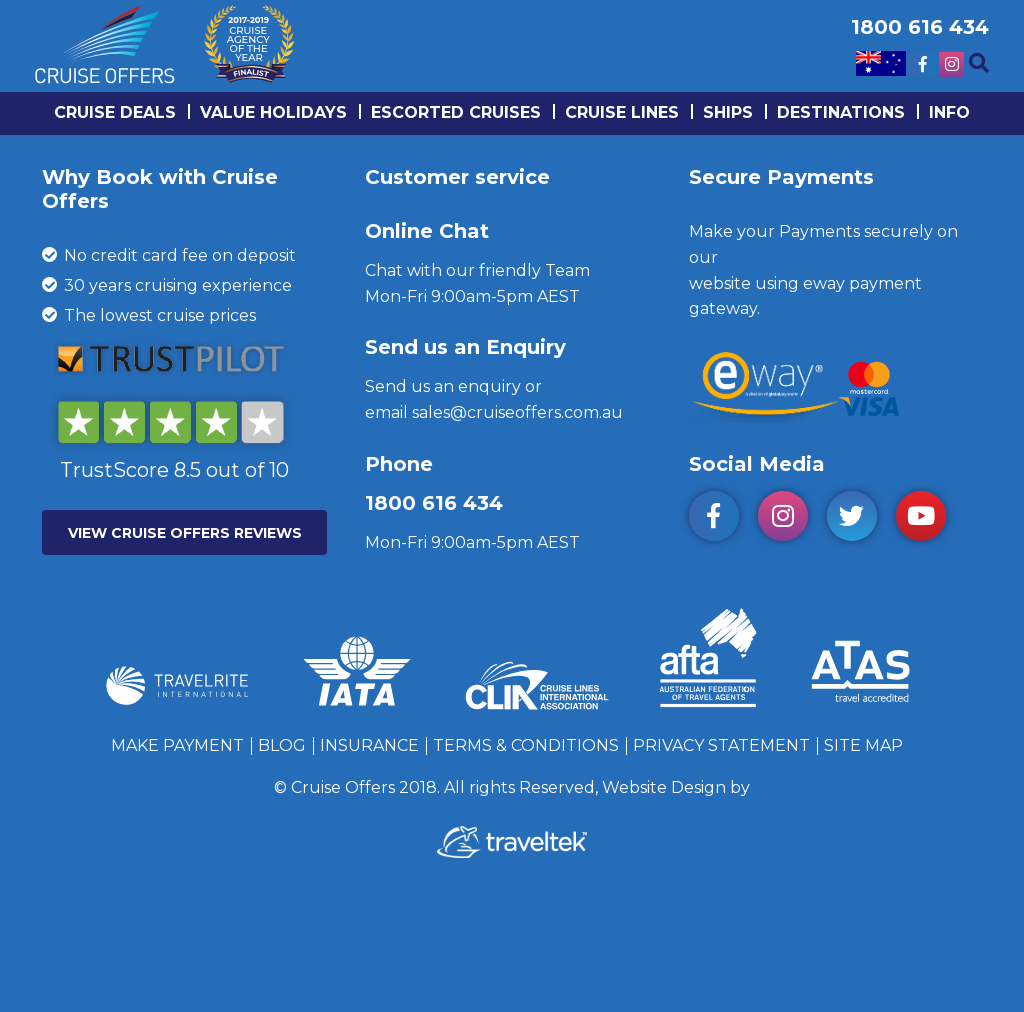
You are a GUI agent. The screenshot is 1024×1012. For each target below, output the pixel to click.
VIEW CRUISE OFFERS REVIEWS (185, 533)
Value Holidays (273, 112)
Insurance (369, 745)
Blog (282, 745)
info (949, 112)
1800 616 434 (434, 503)
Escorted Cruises (456, 112)
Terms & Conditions (526, 745)
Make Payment (177, 745)
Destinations (841, 112)
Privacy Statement (721, 745)
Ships (728, 112)
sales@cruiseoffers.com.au (517, 412)
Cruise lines (622, 112)
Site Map (863, 745)
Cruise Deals (115, 112)
